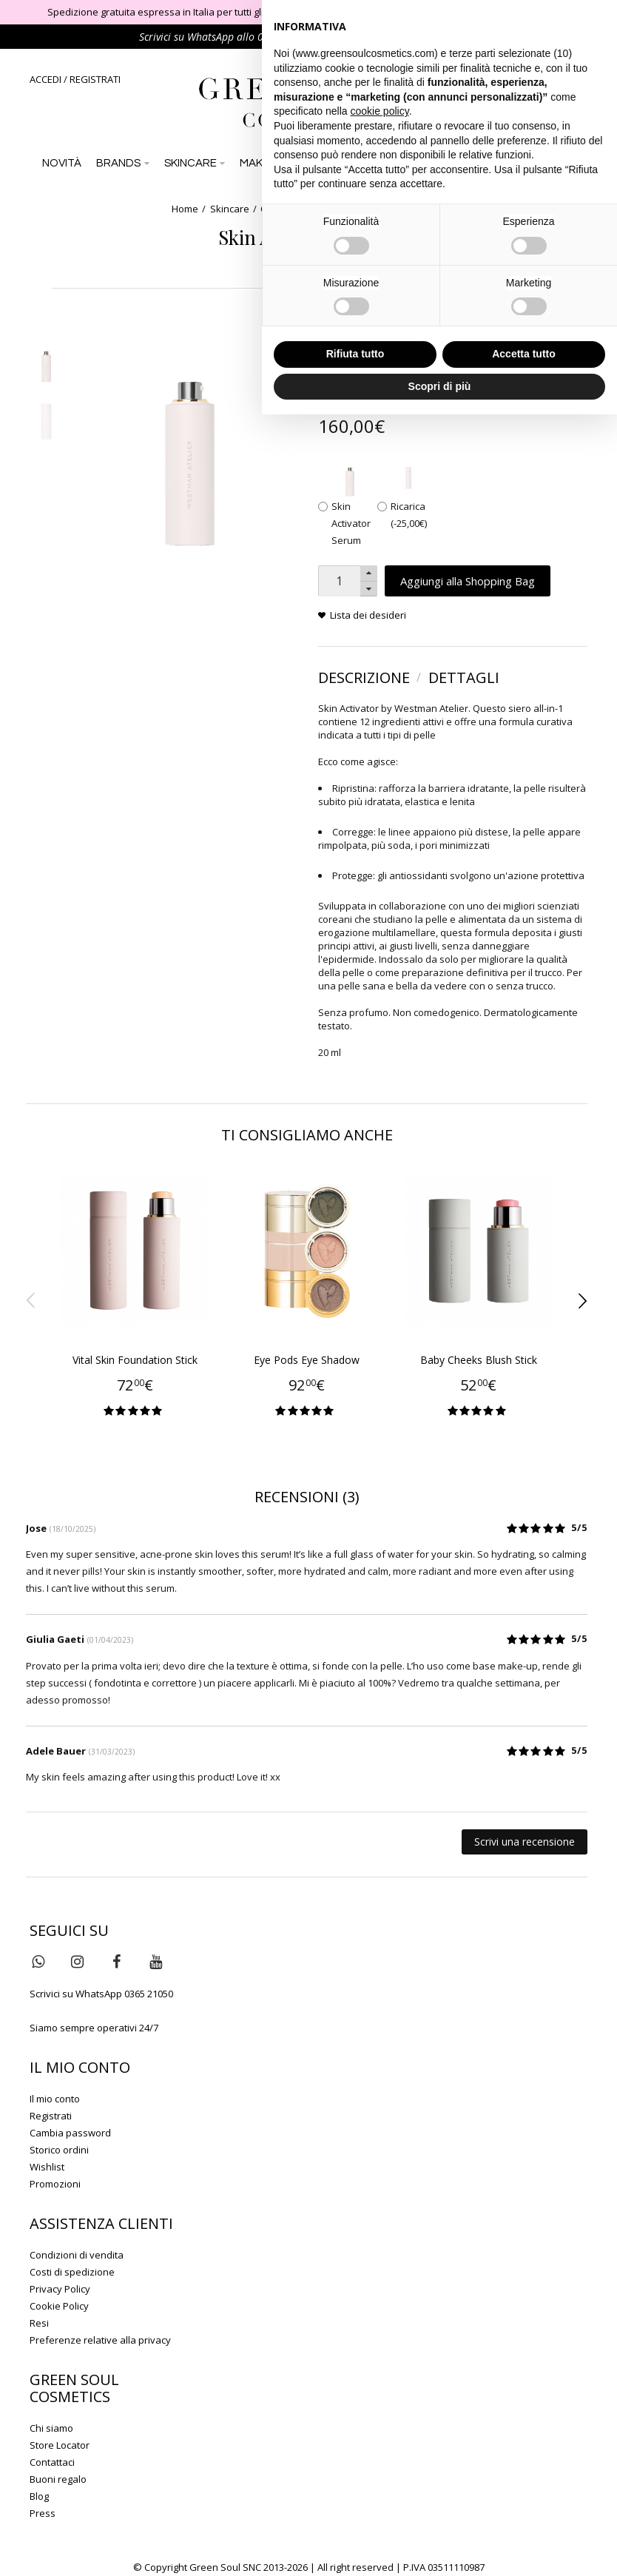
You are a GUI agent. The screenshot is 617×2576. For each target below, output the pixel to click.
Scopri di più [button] (439, 386)
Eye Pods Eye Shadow (307, 1360)
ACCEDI (45, 79)
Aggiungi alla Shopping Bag (467, 581)
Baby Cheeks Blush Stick (478, 1360)
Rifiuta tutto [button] (355, 354)
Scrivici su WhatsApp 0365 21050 (101, 1993)
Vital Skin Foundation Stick (135, 1360)
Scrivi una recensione (524, 1842)
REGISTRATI (95, 79)
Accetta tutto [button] (524, 354)
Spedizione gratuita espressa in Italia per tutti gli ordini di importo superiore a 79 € (230, 12)
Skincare (229, 208)
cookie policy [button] (380, 111)
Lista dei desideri (368, 615)
